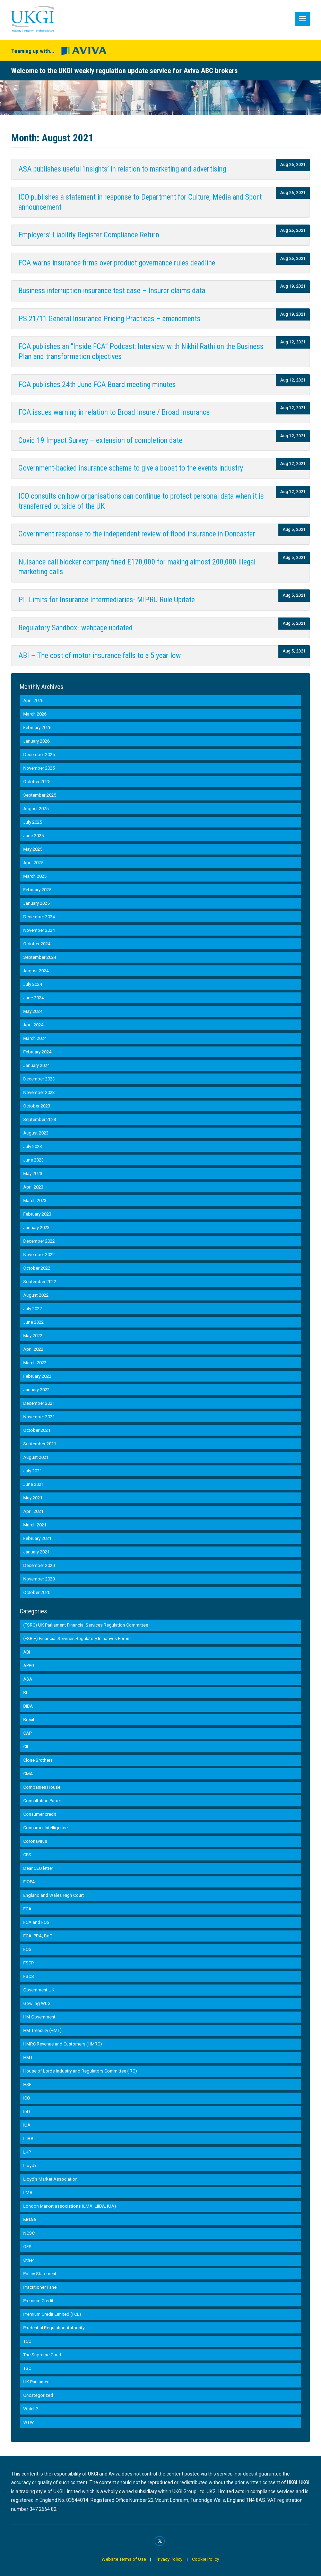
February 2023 (37, 1214)
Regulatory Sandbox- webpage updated (75, 627)
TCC (27, 2341)
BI (25, 1692)
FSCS (28, 1976)
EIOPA (29, 1881)
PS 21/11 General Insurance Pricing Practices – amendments (109, 318)
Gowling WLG (37, 2003)
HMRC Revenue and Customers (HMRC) (62, 2044)
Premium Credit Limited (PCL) (52, 2314)
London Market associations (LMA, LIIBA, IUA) (69, 2206)
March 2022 (34, 1362)
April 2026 (33, 700)
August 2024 (36, 970)
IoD (26, 2111)
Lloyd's (30, 2165)
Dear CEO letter (38, 1868)
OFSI (28, 2246)
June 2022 (33, 1322)
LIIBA (28, 2138)
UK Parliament (37, 2381)
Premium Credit (38, 2300)
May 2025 (32, 849)
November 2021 (39, 1416)
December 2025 (39, 754)
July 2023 (32, 1146)
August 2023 (36, 1133)
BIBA (28, 1706)
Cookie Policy (205, 2559)
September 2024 (39, 957)
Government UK (38, 1989)
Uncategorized (38, 2395)
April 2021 (33, 1511)
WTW (28, 2422)
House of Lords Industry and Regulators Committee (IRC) (80, 2071)
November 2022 (39, 1254)
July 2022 (32, 1308)
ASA (27, 1679)
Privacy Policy (169, 2559)
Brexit (28, 1719)
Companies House (41, 1787)
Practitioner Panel (40, 2287)
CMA (28, 1773)
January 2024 (36, 1065)
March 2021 (34, 1524)
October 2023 (36, 1106)
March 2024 (34, 1038)
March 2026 (34, 714)
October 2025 (36, 781)
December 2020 (39, 1565)
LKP (27, 2152)
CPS (27, 1854)
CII (25, 1746)
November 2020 (39, 1578)
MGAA (29, 2219)
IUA (27, 2125)
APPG (28, 1665)
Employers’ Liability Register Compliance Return (88, 234)
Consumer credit (39, 1814)
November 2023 (39, 1092)
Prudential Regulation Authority (54, 2327)
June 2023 (33, 1160)
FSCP (28, 1962)
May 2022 (32, 1335)
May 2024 (32, 1011)
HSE (27, 2084)
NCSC (29, 2233)
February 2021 (37, 1538)
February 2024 (37, 1051)
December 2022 (39, 1241)
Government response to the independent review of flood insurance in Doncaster (136, 533)
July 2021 (32, 1470)
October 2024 (36, 943)
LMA (28, 2192)
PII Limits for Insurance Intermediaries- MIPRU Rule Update (106, 599)
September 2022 (39, 1281)
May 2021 (32, 1497)
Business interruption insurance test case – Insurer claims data (111, 290)
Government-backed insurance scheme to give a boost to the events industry (130, 468)
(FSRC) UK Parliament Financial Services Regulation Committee (85, 1625)
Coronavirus (35, 1841)
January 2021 (36, 1551)
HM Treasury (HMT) (42, 2030)
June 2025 (33, 835)
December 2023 (39, 1078)
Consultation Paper (42, 1800)
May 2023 (32, 1173)
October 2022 (36, 1268)
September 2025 (39, 795)
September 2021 (39, 1443)
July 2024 (32, 984)
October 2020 (36, 1592)
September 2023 (39, 1119)
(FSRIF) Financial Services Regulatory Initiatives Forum (77, 1638)
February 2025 (37, 889)
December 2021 (39, 1403)
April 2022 (33, 1349)
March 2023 (34, 1200)
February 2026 (37, 727)
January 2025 (36, 903)
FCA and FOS (36, 1922)
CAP (27, 1733)
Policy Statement (40, 2273)
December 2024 (39, 916)
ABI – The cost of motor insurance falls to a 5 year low (99, 655)
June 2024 (33, 997)
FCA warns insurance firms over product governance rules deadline (116, 263)
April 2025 (33, 862)
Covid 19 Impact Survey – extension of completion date (100, 440)
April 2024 (33, 1024)
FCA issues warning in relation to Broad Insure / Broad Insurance (114, 412)
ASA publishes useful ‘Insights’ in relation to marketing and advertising (122, 169)
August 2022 (36, 1295)
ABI (26, 1652)
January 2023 (36, 1227)
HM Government (39, 2016)
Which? (30, 2408)
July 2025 (32, 822)
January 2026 (36, 741)
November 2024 (39, 930)
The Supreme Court (42, 2354)
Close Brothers (38, 1760)
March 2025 (34, 876)
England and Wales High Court (53, 1895)
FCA (27, 1908)
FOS (27, 1949)
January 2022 (36, 1389)
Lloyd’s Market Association (50, 2179)
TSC (27, 2368)
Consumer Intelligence (45, 1827)
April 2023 (33, 1187)
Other (28, 2260)
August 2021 (36, 1457)
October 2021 (36, 1430)
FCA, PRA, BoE (37, 1935)
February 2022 (37, 1376)
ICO (26, 2098)
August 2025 (36, 808)
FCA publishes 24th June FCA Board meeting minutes (97, 384)
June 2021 (33, 1484)
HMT (28, 2057)
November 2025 (39, 768)
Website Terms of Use (124, 2559)
